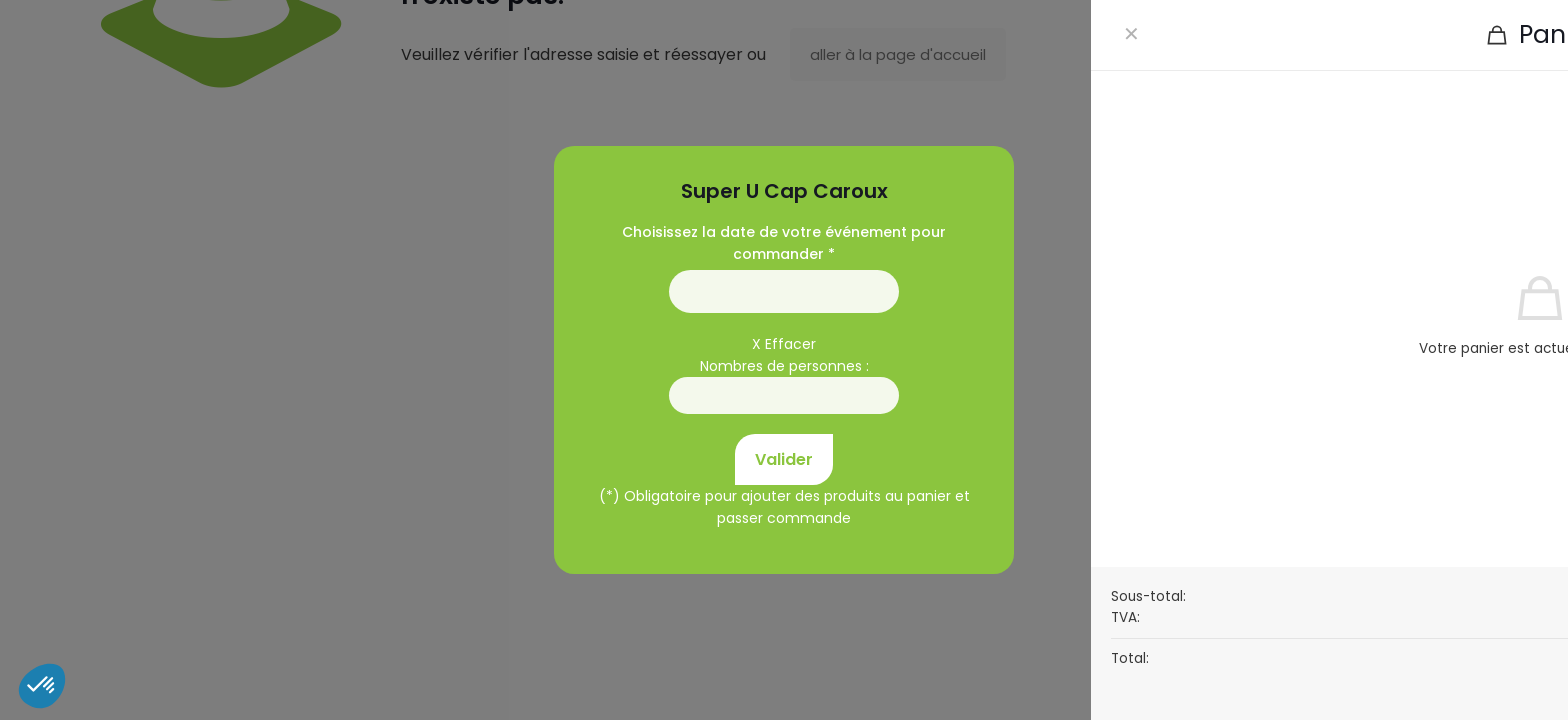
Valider (784, 459)
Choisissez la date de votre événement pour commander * (784, 243)
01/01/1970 (784, 291)
